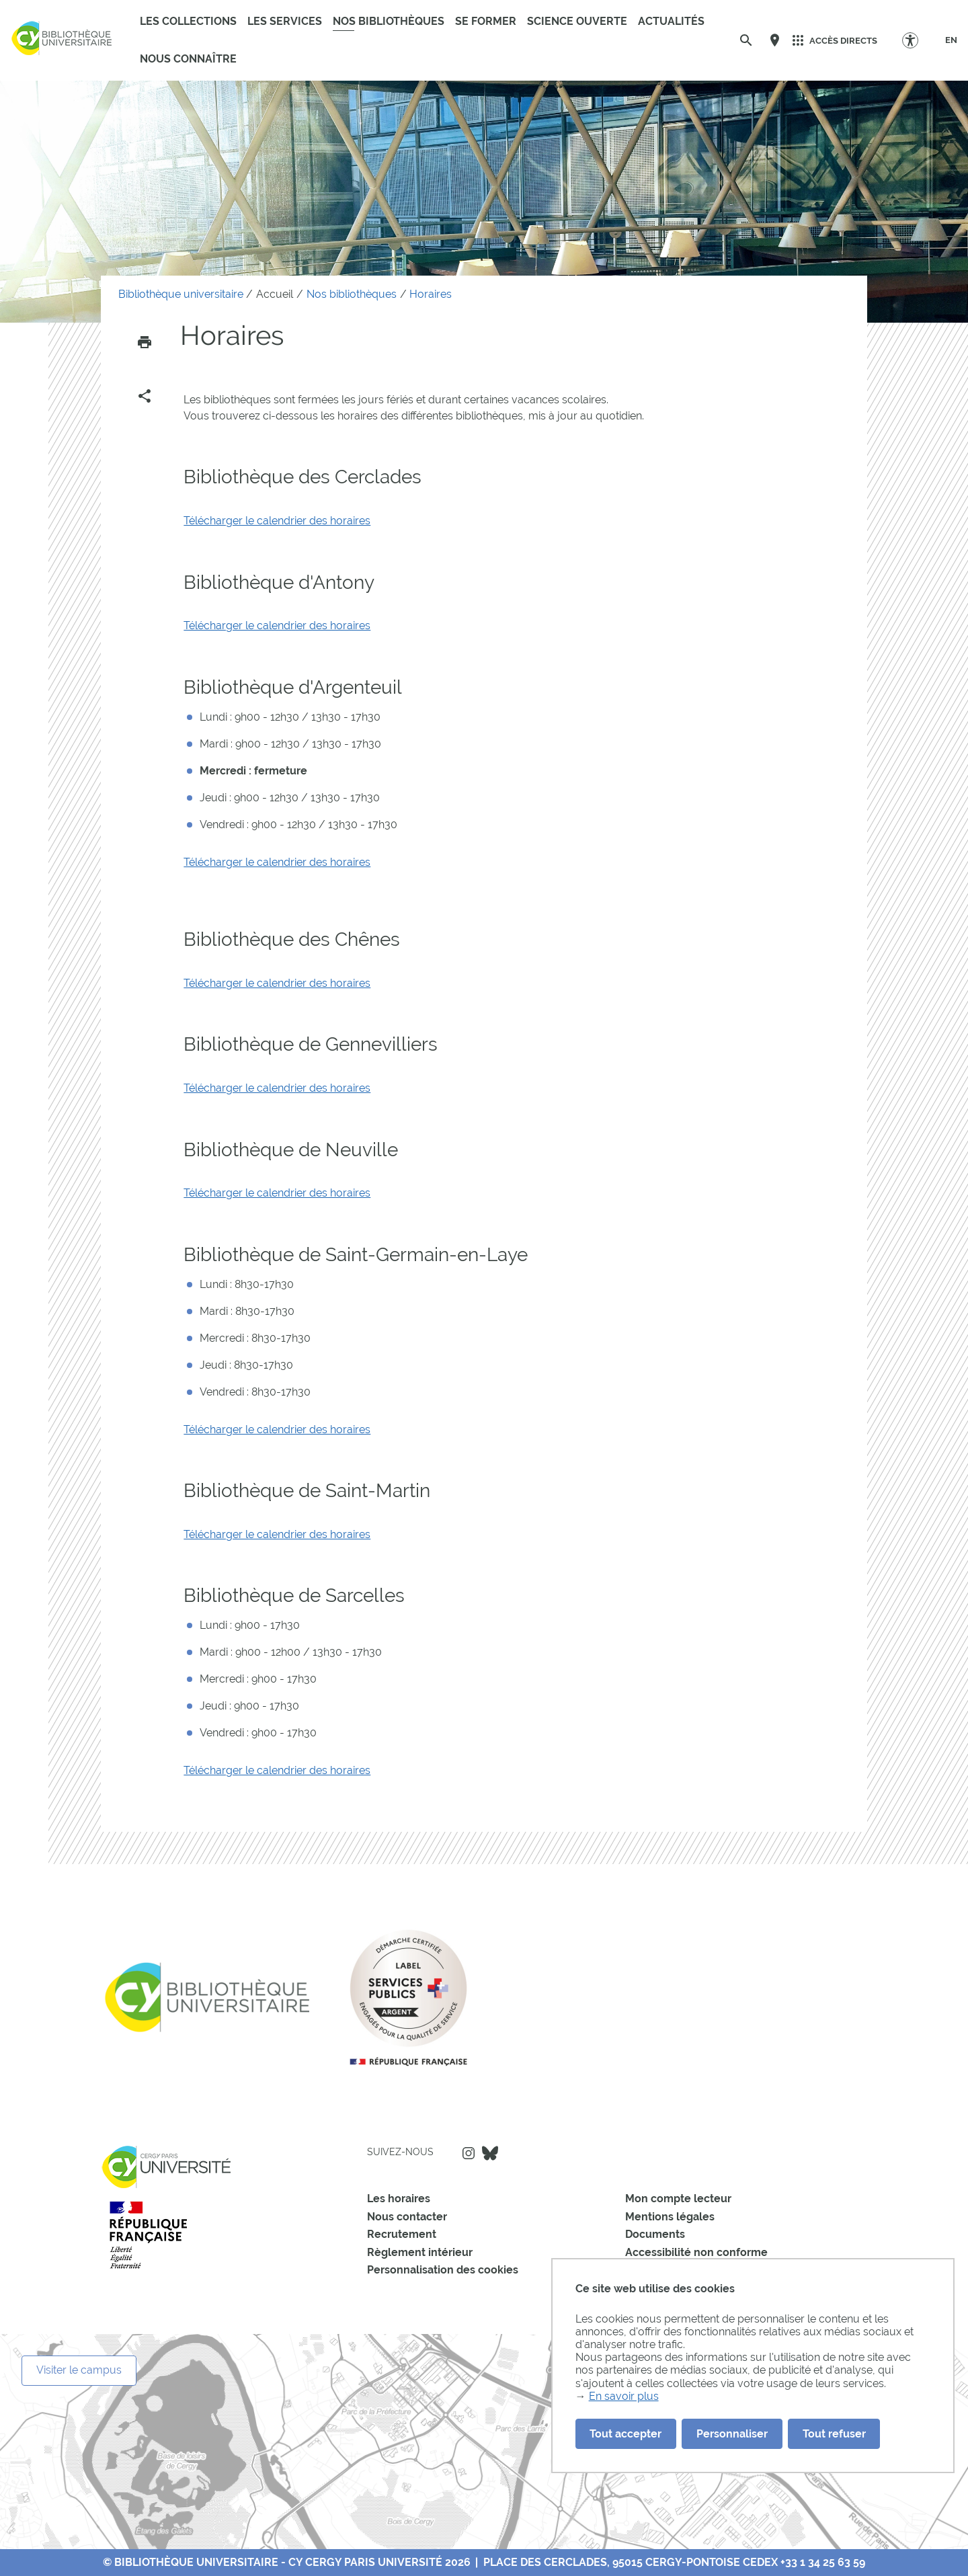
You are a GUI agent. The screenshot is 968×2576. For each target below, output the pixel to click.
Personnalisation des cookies (442, 2269)
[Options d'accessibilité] (916, 40)
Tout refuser (834, 2433)
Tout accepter (625, 2433)
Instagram (468, 2153)
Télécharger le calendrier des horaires (277, 520)
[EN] (951, 40)
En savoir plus (624, 2396)
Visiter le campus (79, 2370)
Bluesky (490, 2153)
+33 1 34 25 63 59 (822, 2562)
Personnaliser (732, 2433)
